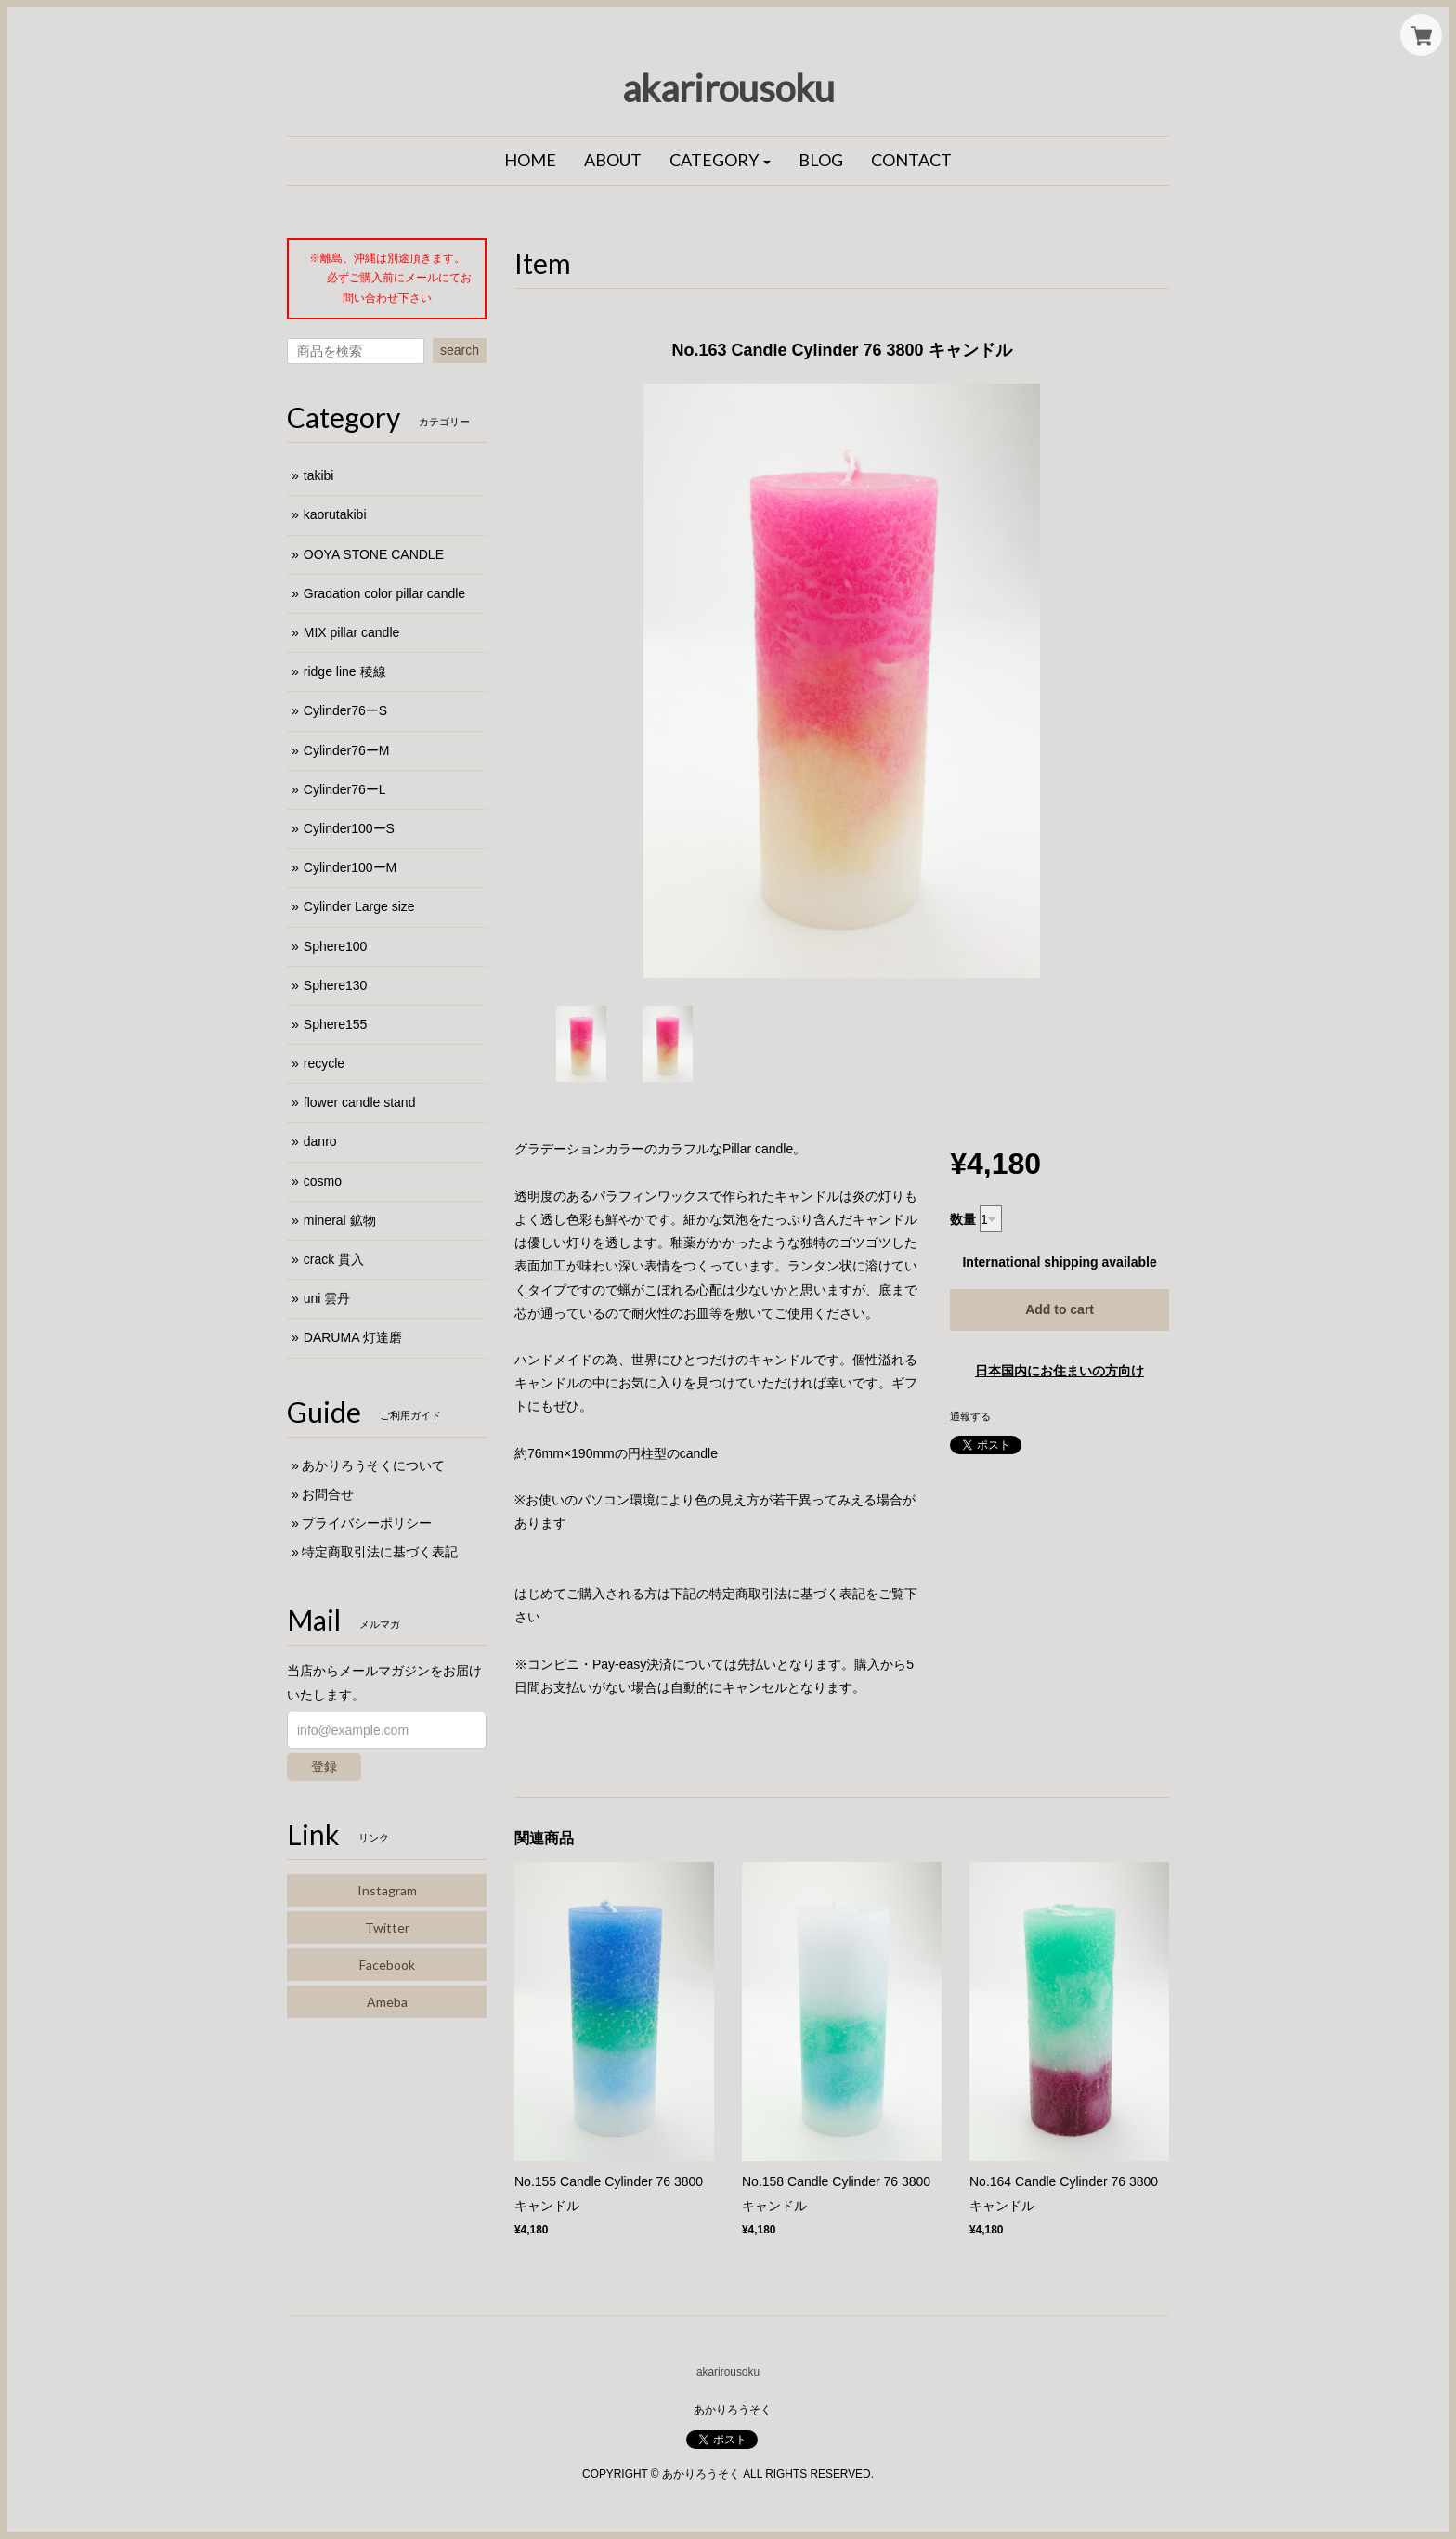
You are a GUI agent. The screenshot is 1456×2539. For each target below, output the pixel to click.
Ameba (387, 2002)
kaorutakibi (335, 514)
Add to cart (1059, 1309)
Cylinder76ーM (347, 750)
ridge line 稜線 (345, 671)
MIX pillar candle (352, 632)
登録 (324, 1766)
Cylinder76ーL (345, 789)
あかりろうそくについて (373, 1465)
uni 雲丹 (327, 1298)
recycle (324, 1063)
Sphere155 (336, 1024)
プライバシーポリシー (367, 1523)
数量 (963, 1219)
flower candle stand (360, 1102)
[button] (721, 161)
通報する (970, 1416)
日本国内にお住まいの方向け (1059, 1370)
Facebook (387, 1965)
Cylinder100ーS (349, 828)
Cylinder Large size (359, 906)
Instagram (387, 1890)
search (459, 350)
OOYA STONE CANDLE (374, 554)
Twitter (387, 1927)
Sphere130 (336, 985)
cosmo (323, 1181)
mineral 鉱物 (340, 1220)
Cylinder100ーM (350, 867)
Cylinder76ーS (345, 710)
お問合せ (328, 1494)
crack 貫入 (334, 1259)
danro (320, 1141)
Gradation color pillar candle (384, 593)
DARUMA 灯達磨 (353, 1337)
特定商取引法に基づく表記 (380, 1551)
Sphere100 (336, 946)
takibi (319, 475)
